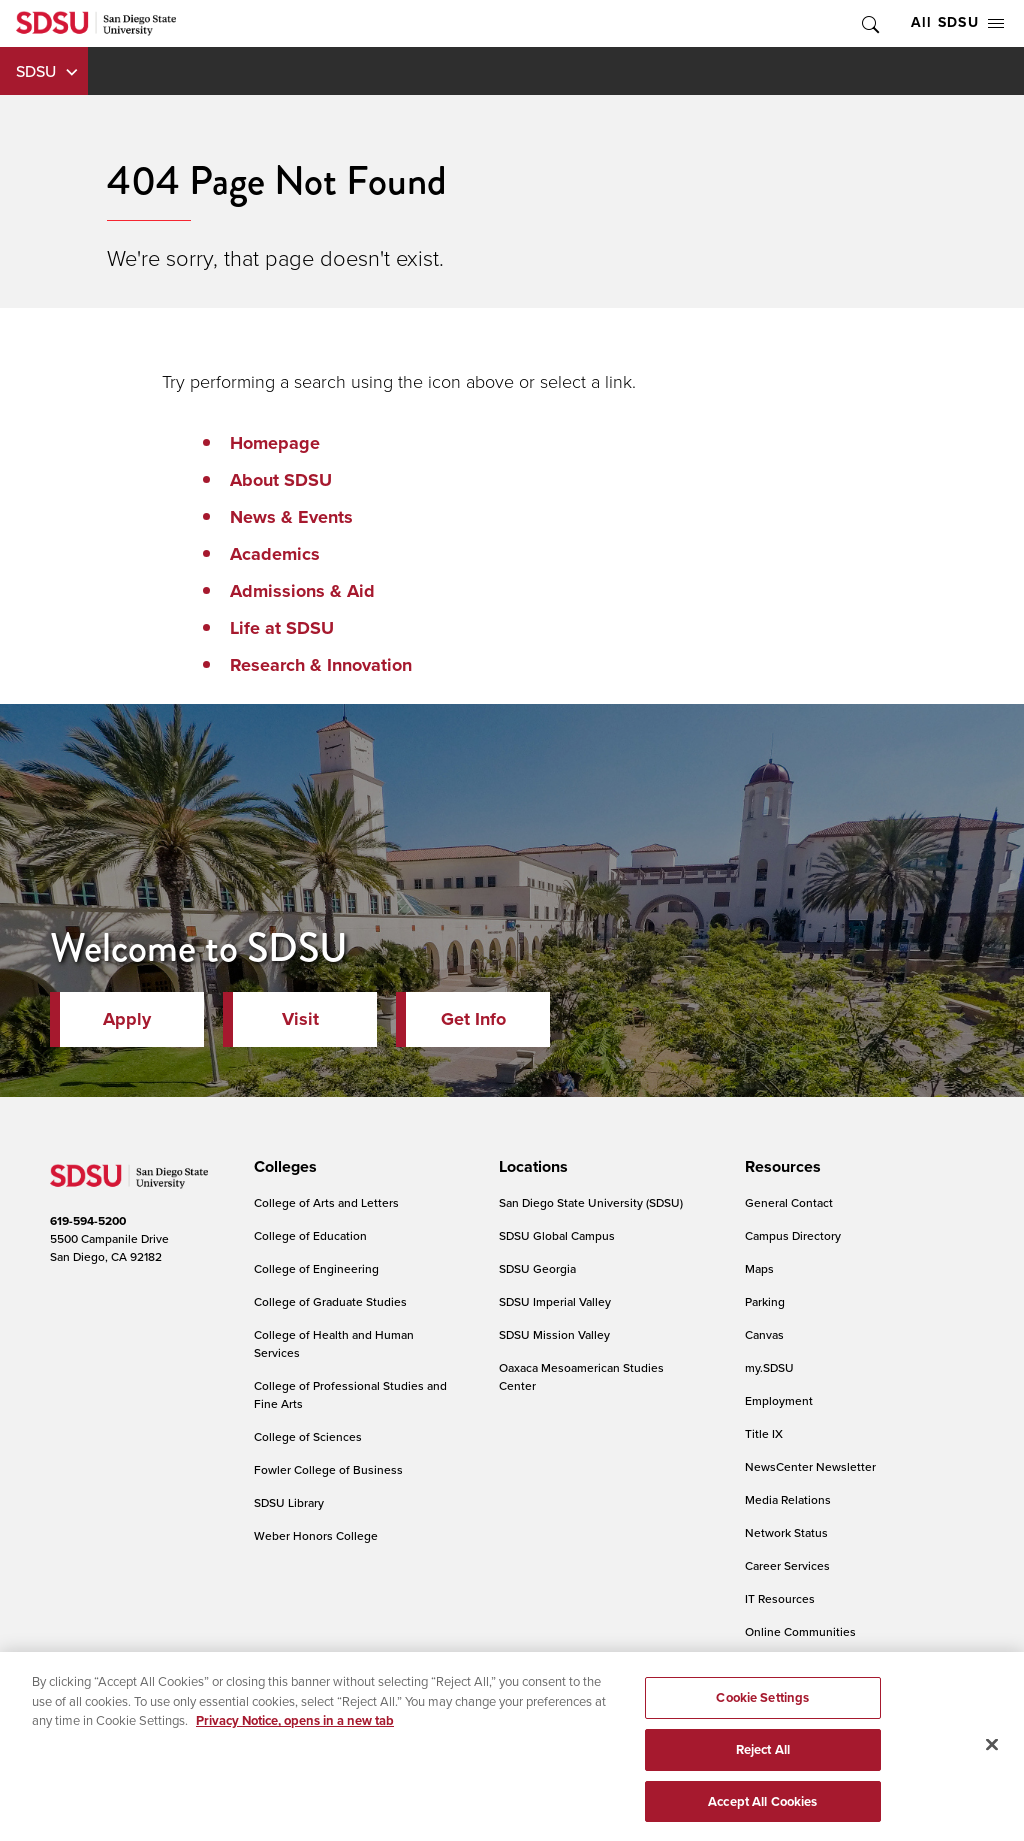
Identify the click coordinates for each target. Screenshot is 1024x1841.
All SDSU (957, 22)
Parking (765, 1301)
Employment (779, 1400)
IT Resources (780, 1598)
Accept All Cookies (762, 1811)
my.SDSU (769, 1367)
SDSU (36, 71)
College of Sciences (308, 1436)
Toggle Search (869, 23)
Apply (127, 1019)
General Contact (789, 1202)
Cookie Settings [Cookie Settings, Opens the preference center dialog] (762, 1708)
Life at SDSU (282, 628)
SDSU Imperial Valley (555, 1301)
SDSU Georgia (537, 1268)
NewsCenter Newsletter (810, 1466)
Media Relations (788, 1499)
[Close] (992, 1755)
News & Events (291, 517)
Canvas (764, 1334)
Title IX (764, 1433)
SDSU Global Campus (557, 1235)
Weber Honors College (316, 1535)
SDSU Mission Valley (554, 1334)
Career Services (787, 1565)
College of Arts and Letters (326, 1202)
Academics (275, 554)
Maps (759, 1268)
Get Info (473, 1019)
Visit (300, 1019)
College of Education (310, 1235)
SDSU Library (289, 1502)
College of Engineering (316, 1268)
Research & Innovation (321, 665)
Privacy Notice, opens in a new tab (295, 1731)
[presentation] (282, 1167)
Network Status (786, 1532)
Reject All (763, 1759)
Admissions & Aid (302, 591)
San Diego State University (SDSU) (591, 1202)
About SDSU (281, 480)
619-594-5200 (88, 1221)
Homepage (275, 443)
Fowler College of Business (328, 1469)
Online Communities (800, 1631)
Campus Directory (793, 1235)
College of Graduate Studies (330, 1301)
